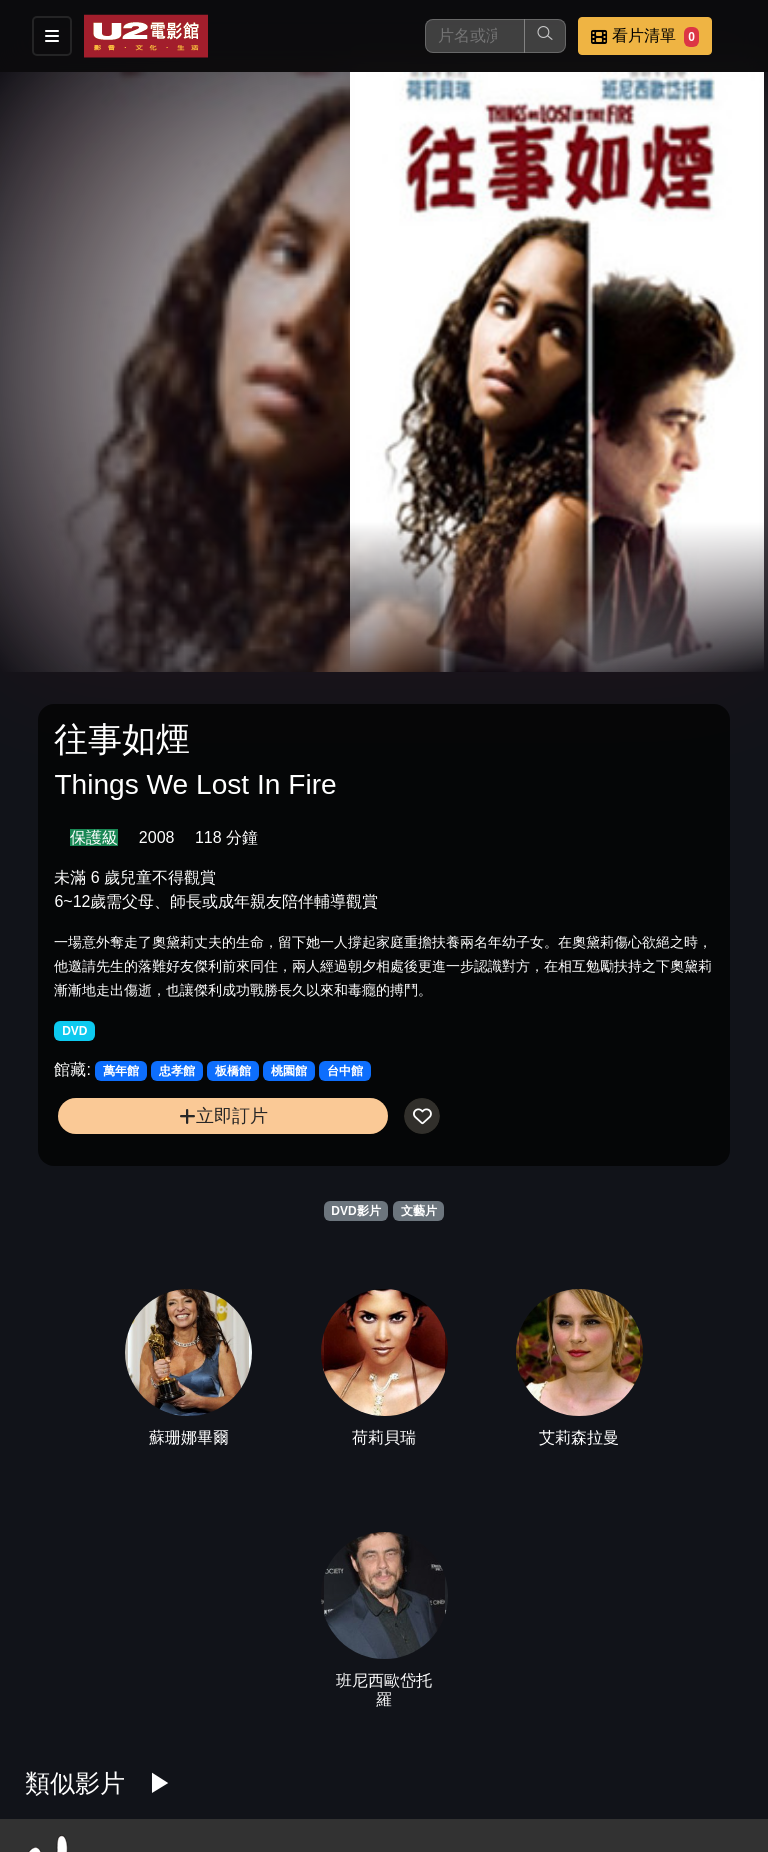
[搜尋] (475, 36)
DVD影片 (355, 1211)
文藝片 (419, 1211)
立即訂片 (223, 1115)
